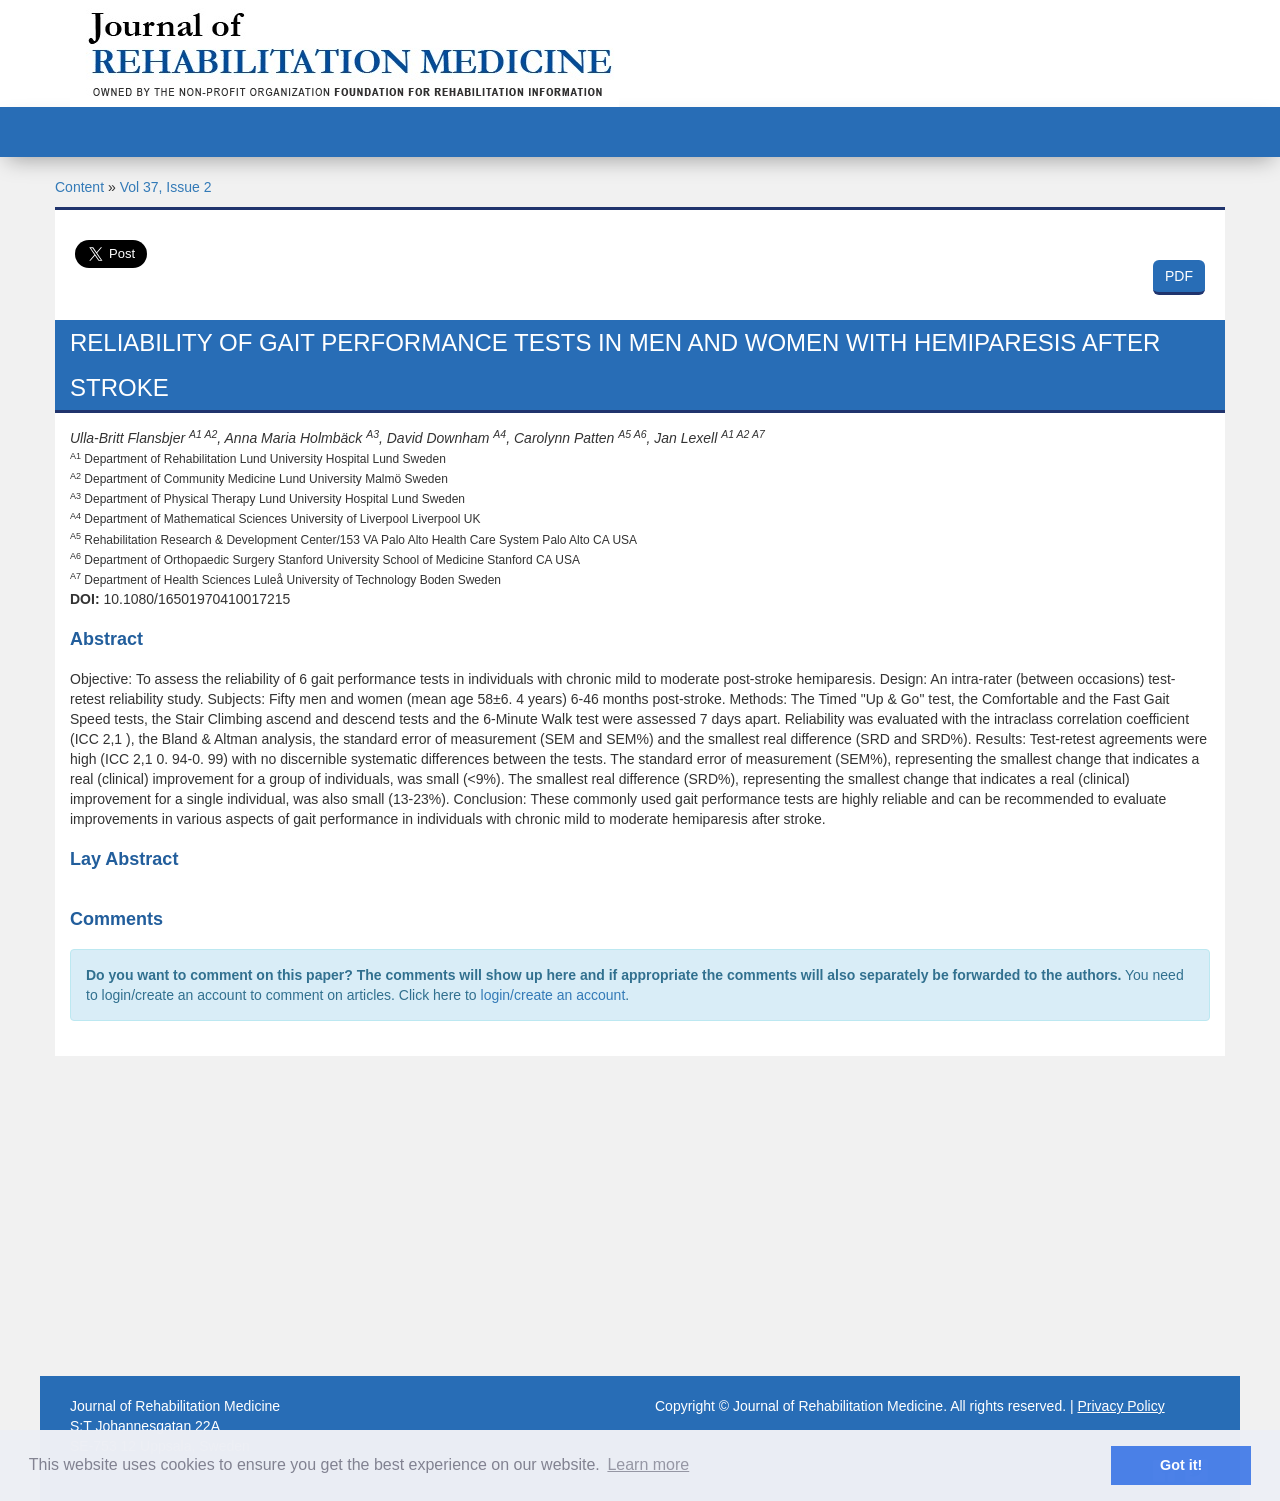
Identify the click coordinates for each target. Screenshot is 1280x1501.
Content (79, 187)
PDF (1179, 276)
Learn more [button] (648, 1464)
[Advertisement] (640, 1216)
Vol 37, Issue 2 (166, 187)
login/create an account (553, 995)
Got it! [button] (1181, 1465)
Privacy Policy (1121, 1406)
